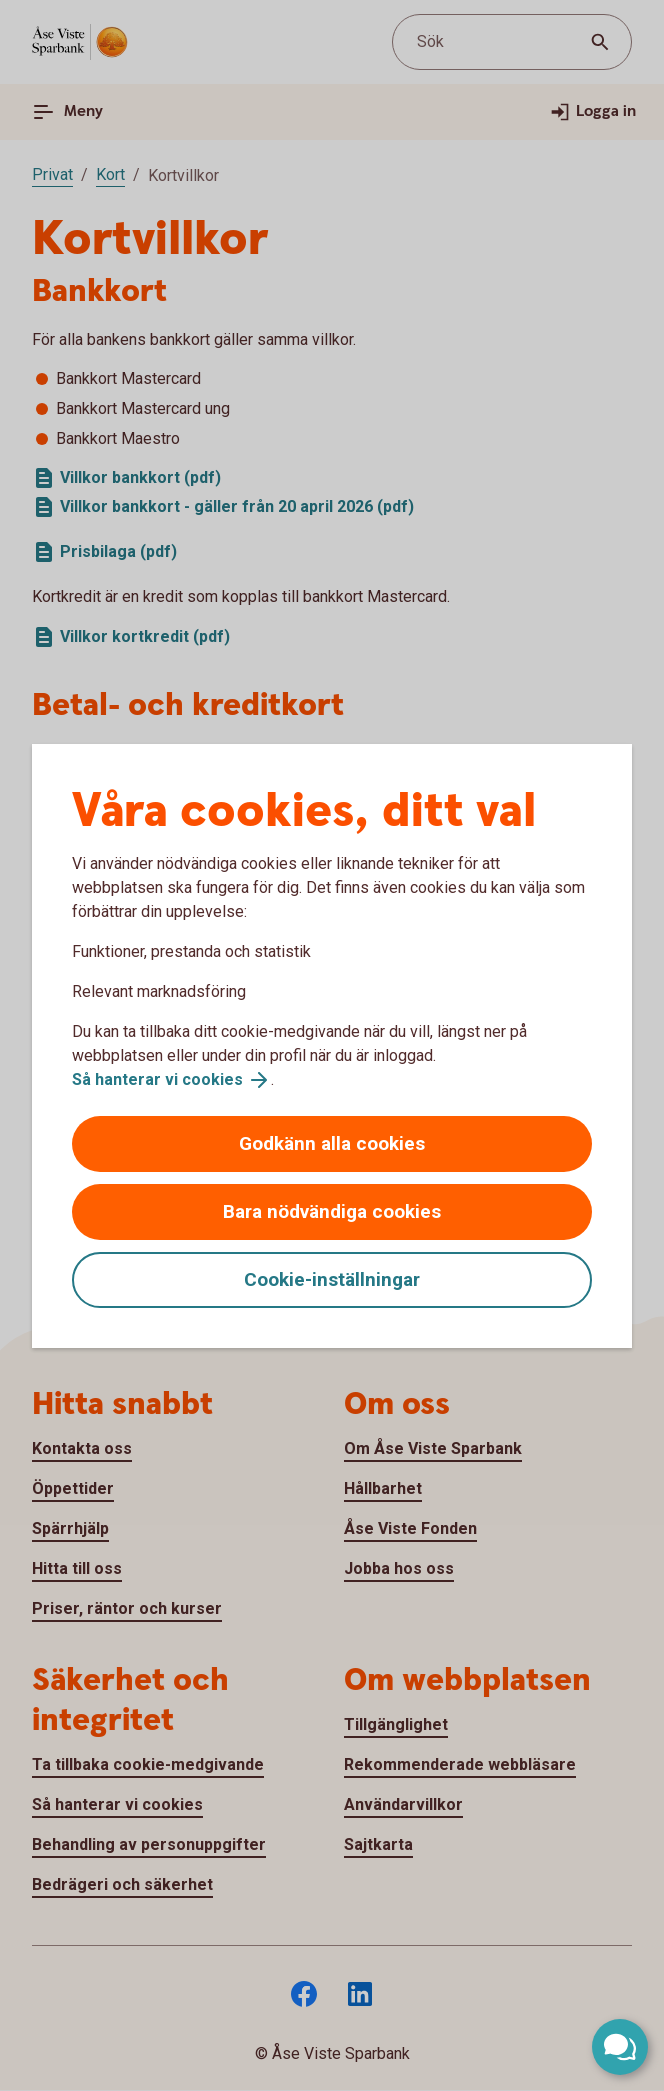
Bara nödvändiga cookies (332, 1211)
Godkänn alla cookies (332, 1143)
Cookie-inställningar (332, 1279)
